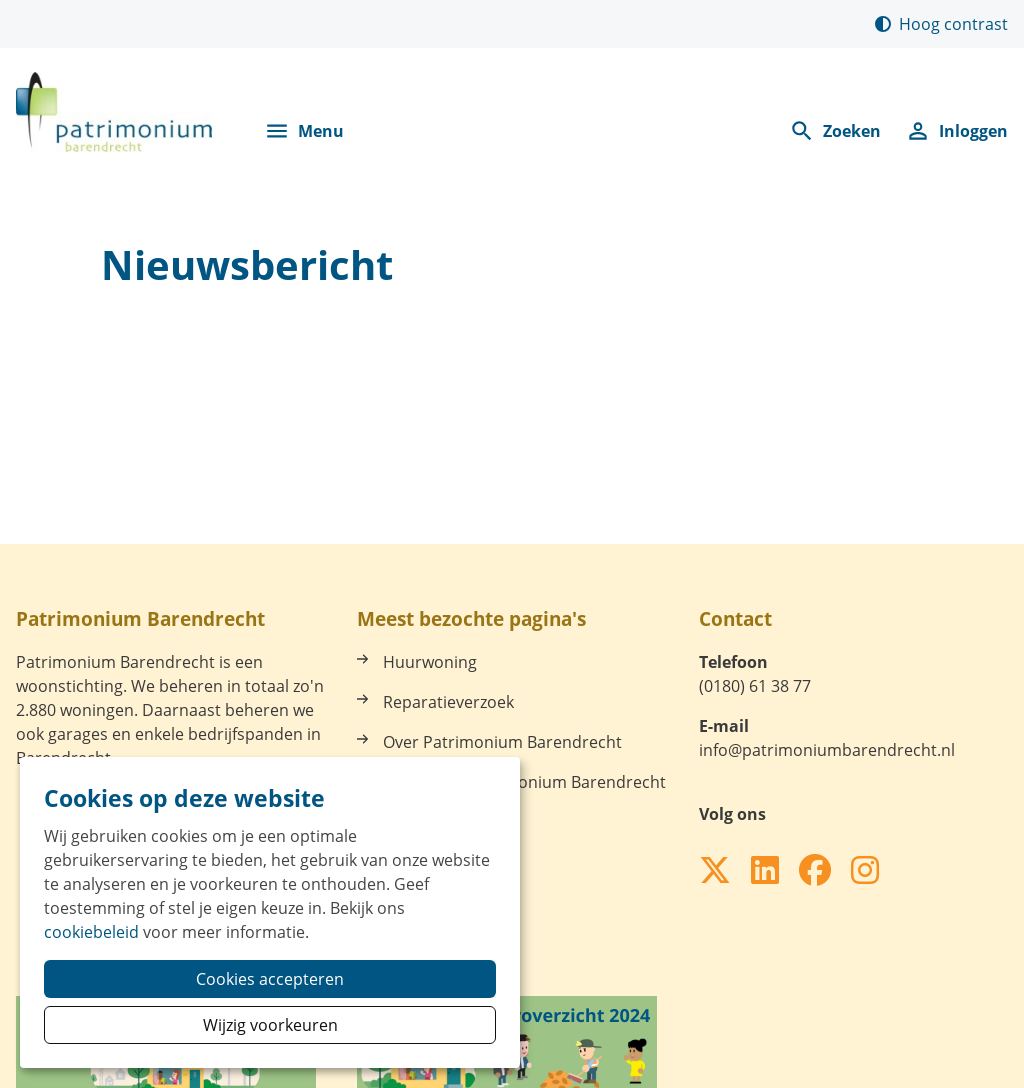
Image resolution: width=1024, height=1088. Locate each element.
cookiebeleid (91, 932)
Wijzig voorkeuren (270, 1025)
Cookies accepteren (270, 979)
